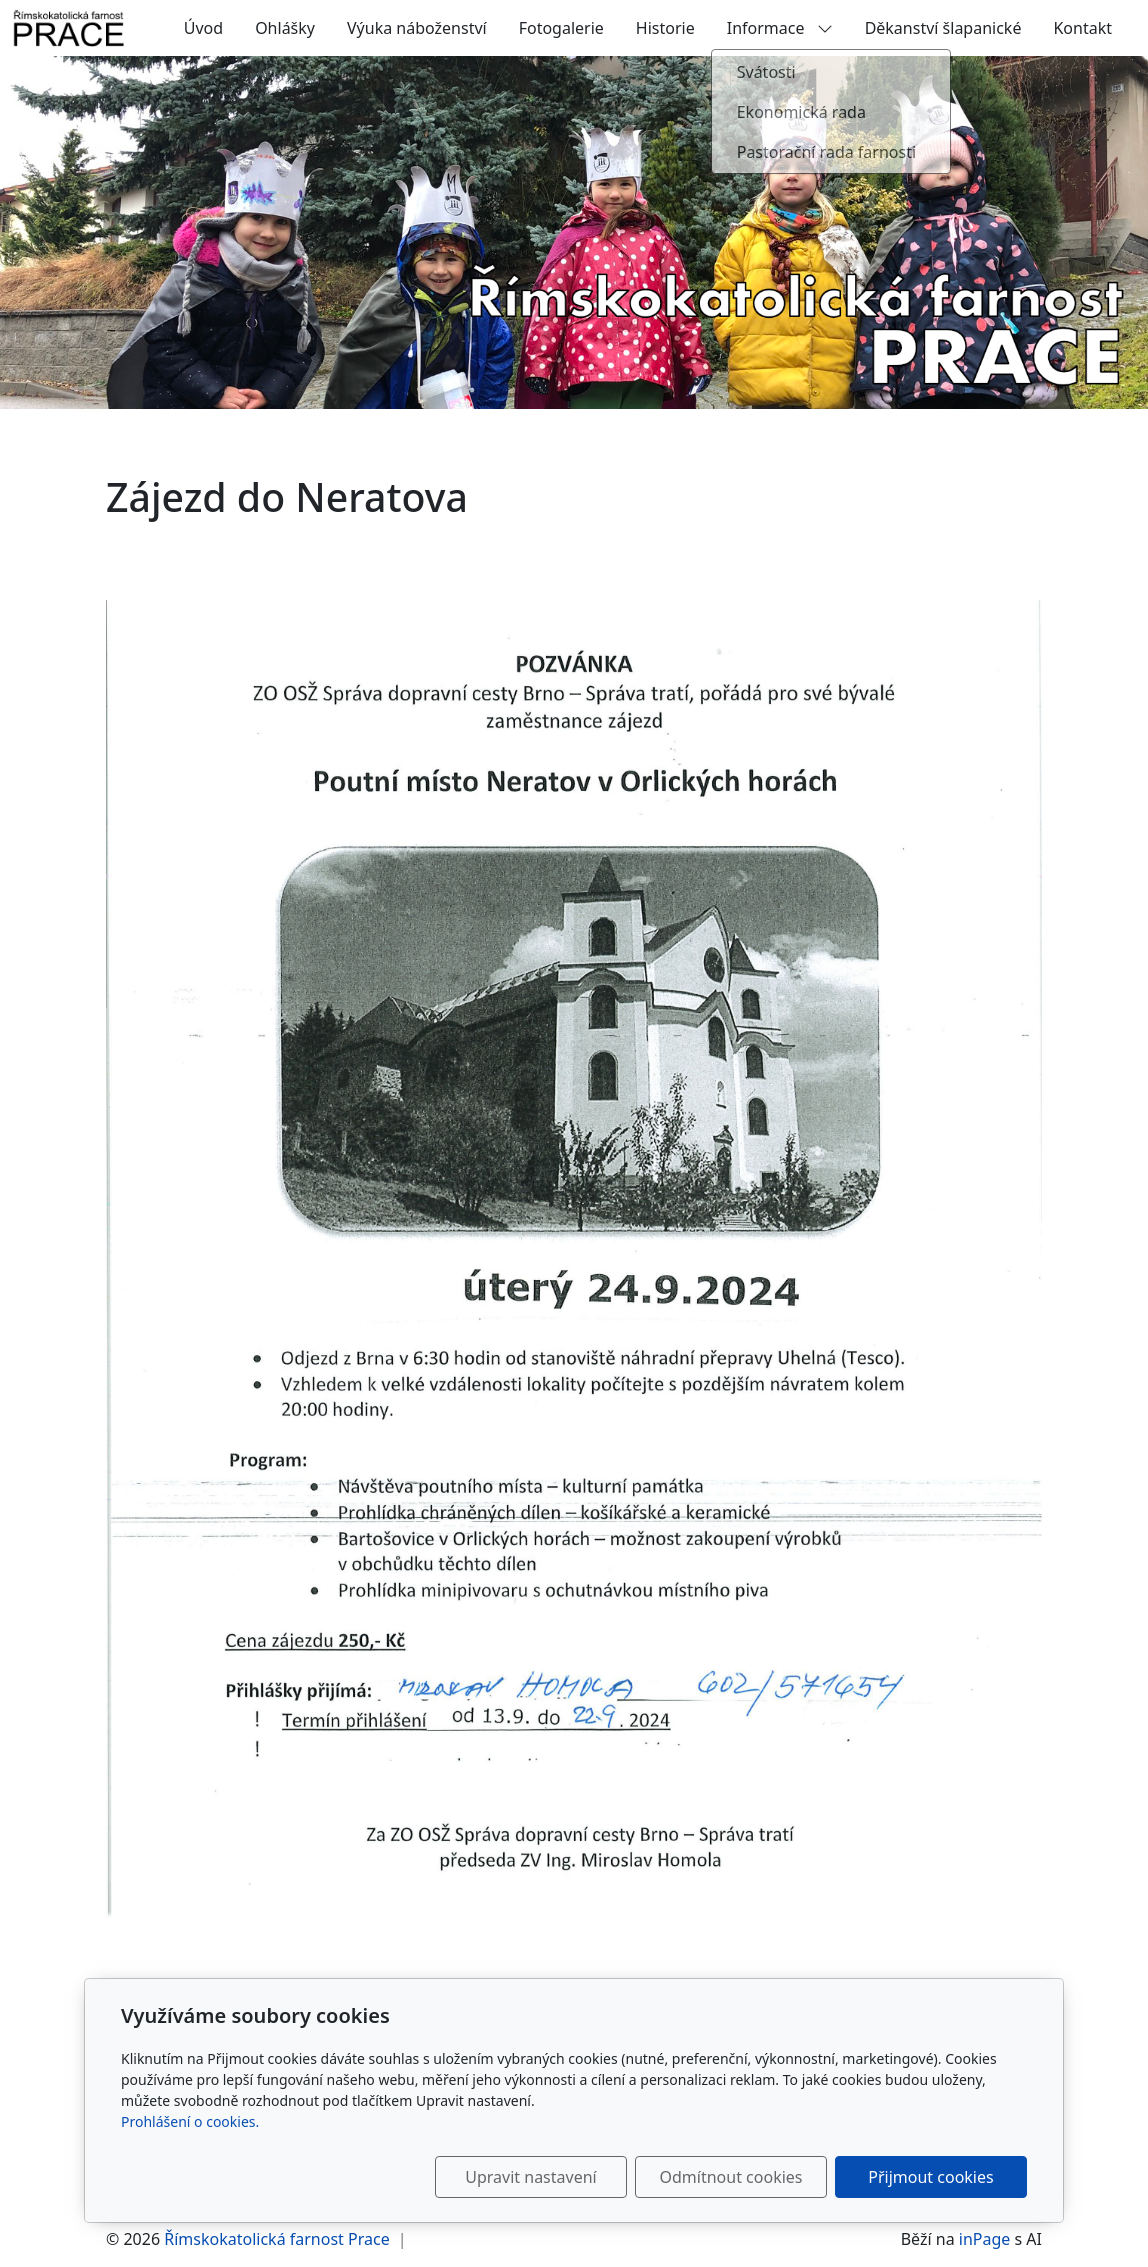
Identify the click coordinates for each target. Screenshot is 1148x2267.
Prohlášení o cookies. (190, 2121)
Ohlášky (285, 28)
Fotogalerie (561, 28)
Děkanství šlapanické (943, 28)
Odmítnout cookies (731, 2177)
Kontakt (1082, 28)
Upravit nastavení (530, 2177)
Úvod (203, 28)
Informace (780, 28)
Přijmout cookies (930, 2177)
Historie (665, 28)
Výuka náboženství (417, 28)
